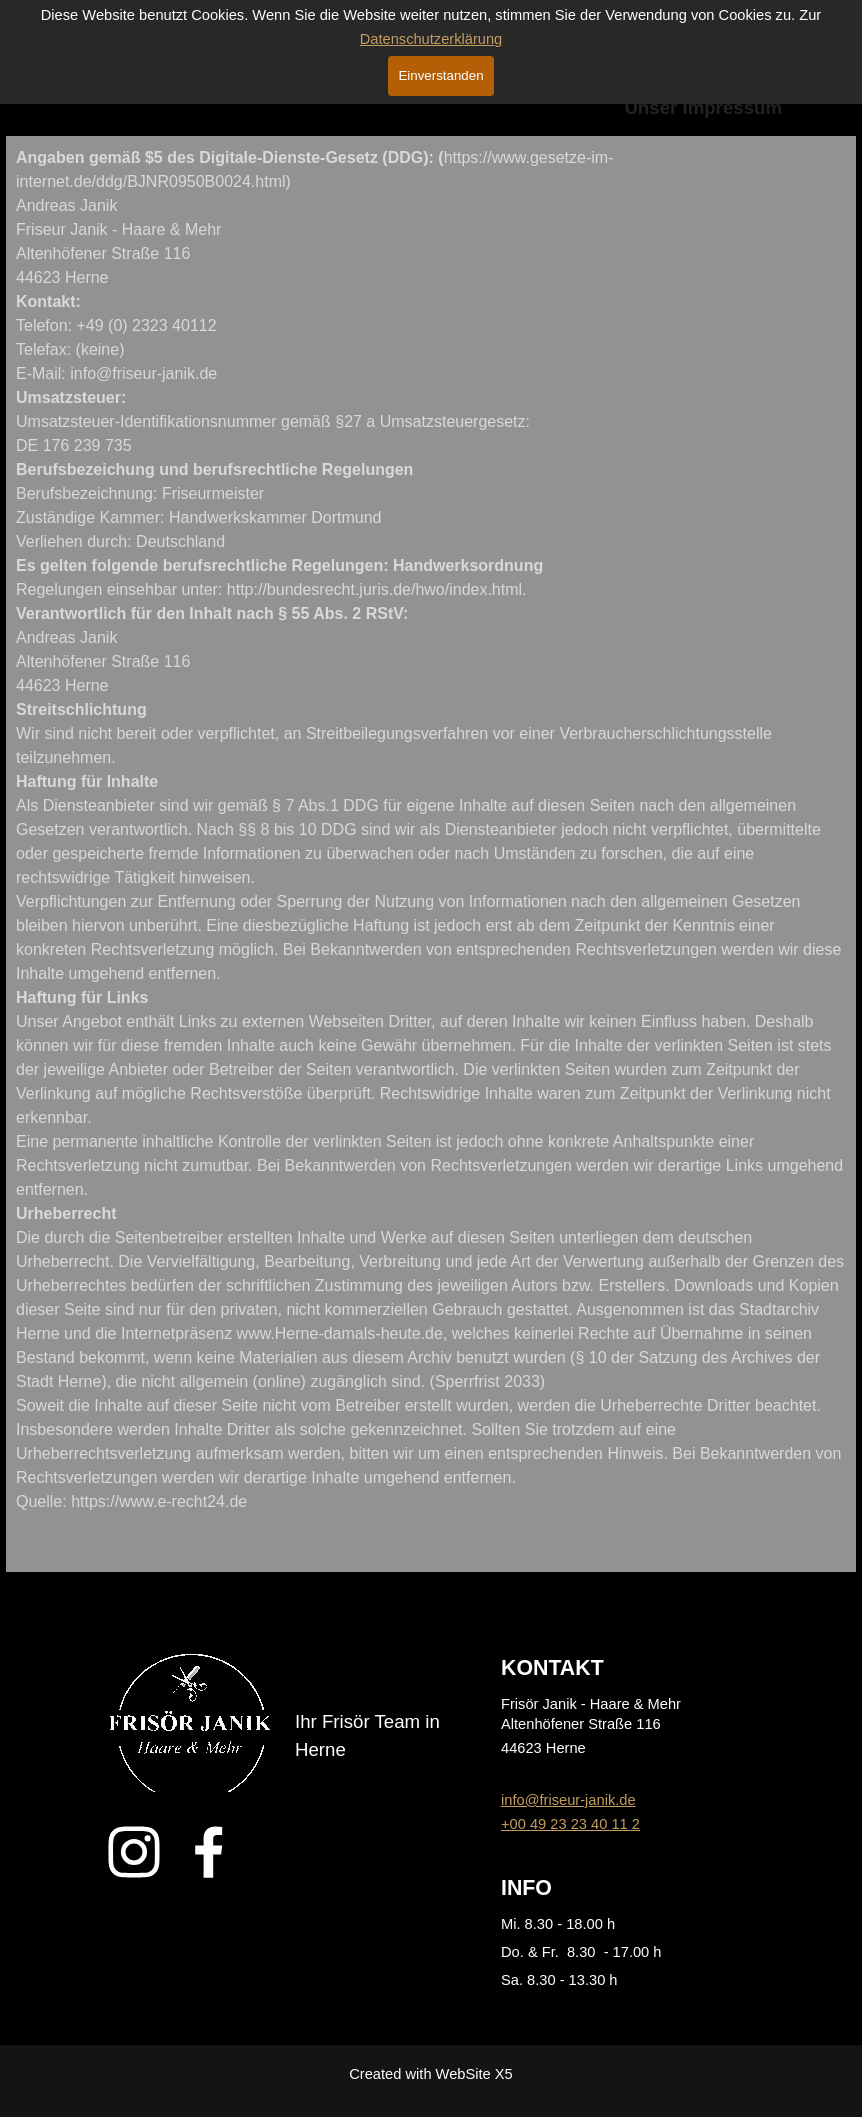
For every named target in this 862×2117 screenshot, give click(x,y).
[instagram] (134, 1852)
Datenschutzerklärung (431, 39)
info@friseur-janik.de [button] (568, 1800)
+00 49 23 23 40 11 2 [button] (570, 1824)
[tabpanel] (431, 854)
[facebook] (209, 1852)
